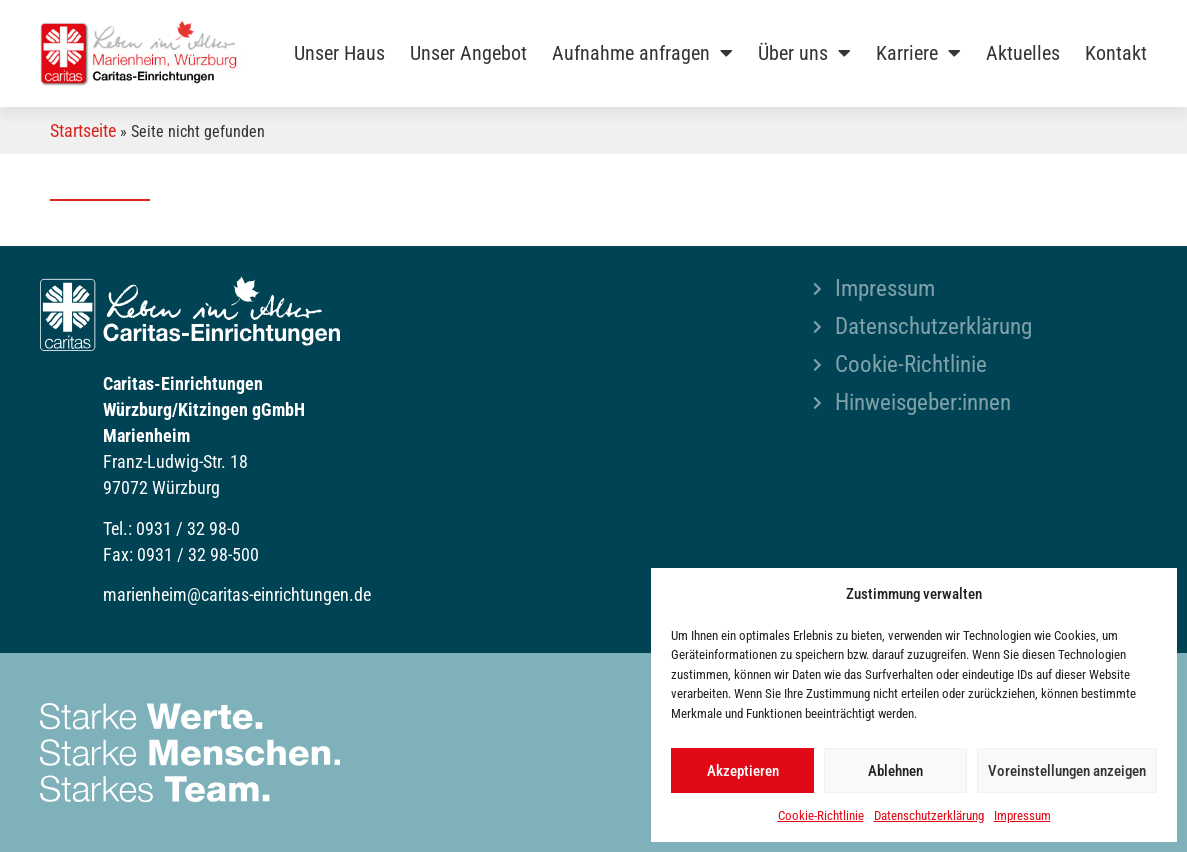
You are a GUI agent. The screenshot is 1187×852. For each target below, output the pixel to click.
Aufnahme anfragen (642, 53)
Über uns (804, 53)
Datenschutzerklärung (929, 815)
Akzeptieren (743, 771)
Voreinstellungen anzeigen (1067, 771)
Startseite (83, 130)
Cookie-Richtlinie (821, 815)
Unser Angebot (468, 53)
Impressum (1022, 815)
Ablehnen (895, 771)
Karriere (918, 53)
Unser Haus (339, 53)
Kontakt (1116, 53)
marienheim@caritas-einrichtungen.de (237, 594)
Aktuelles (1023, 53)
